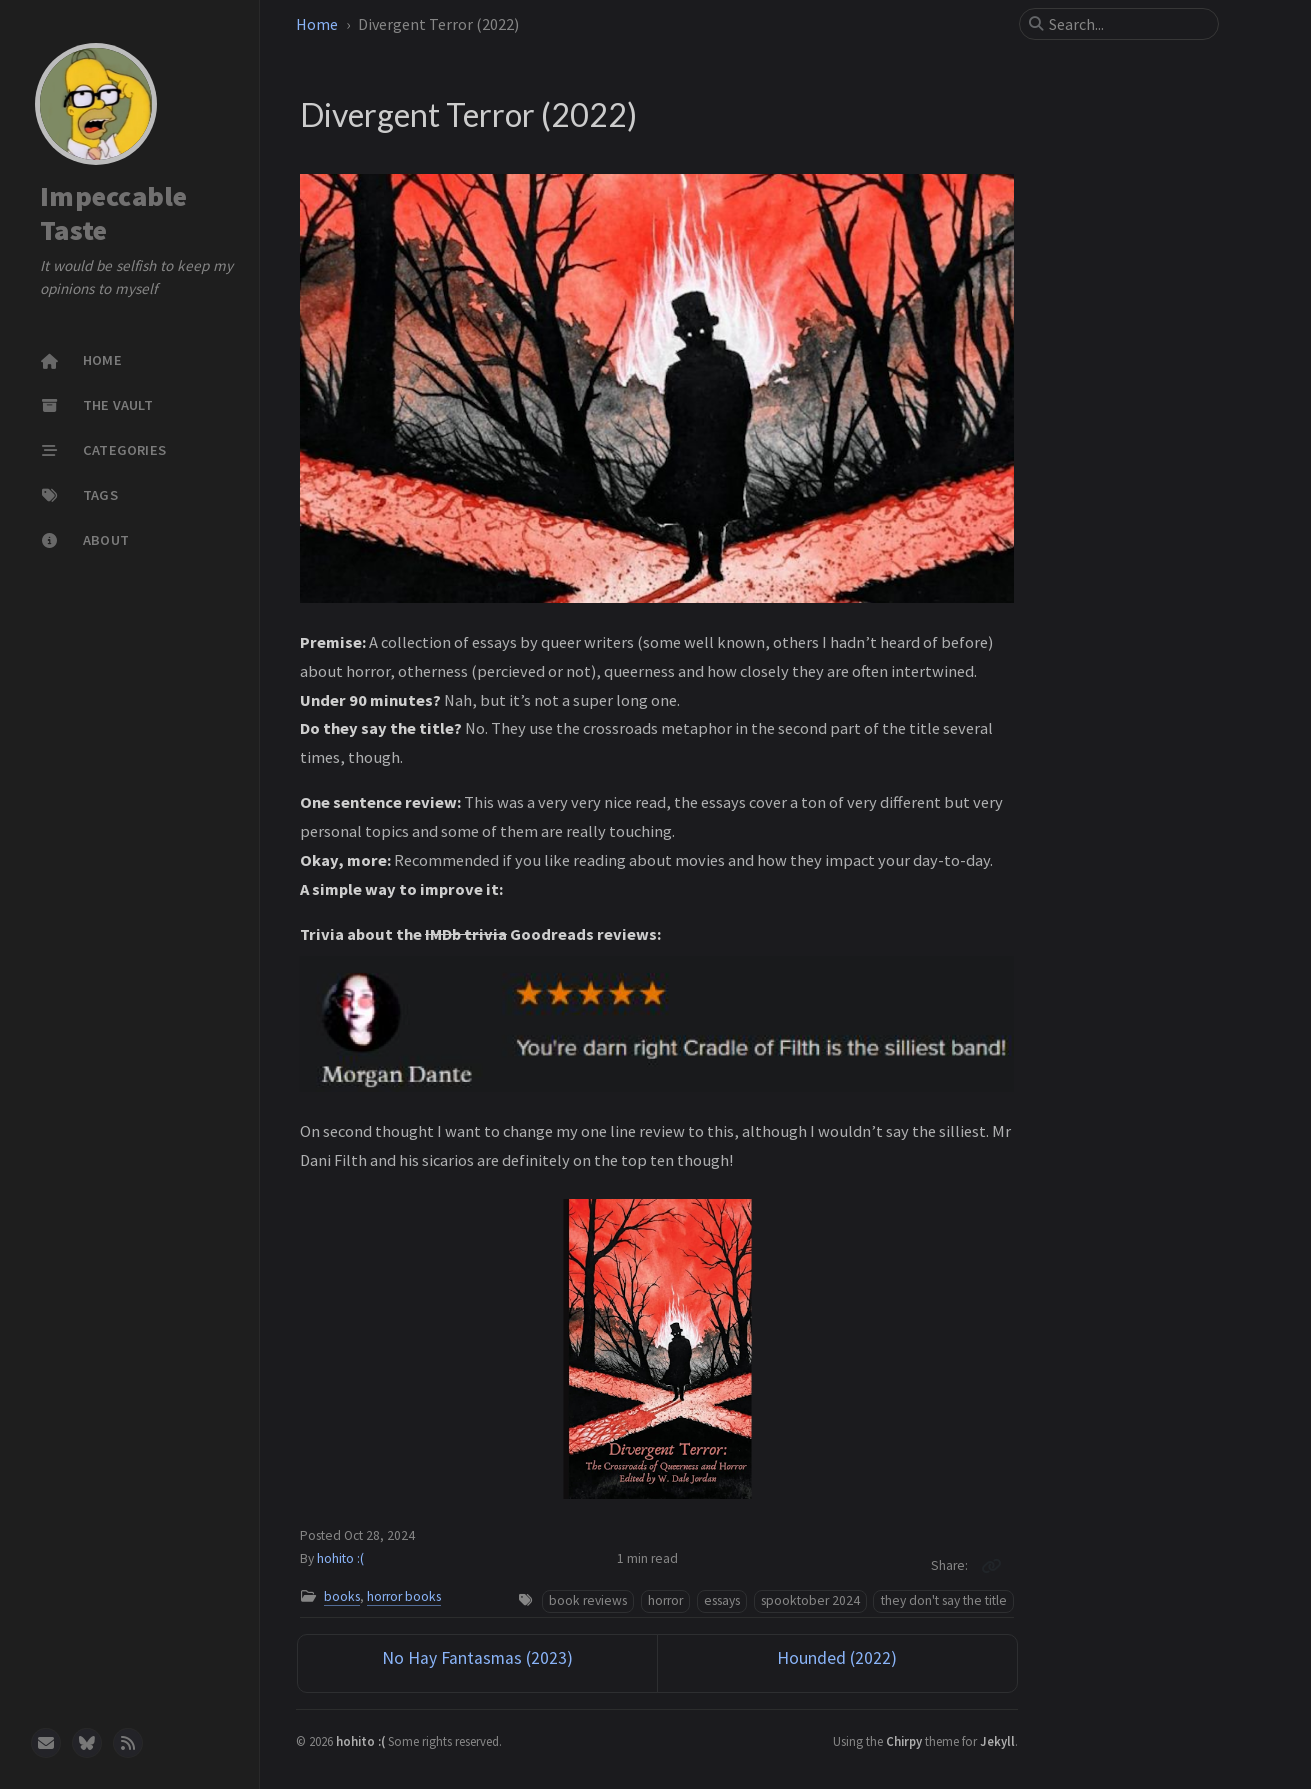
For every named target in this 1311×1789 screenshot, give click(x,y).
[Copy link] (991, 1566)
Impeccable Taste (114, 213)
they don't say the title (944, 1600)
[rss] (128, 1743)
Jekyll (997, 1741)
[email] (46, 1743)
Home (317, 24)
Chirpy (904, 1741)
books (342, 1596)
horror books (404, 1596)
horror (665, 1600)
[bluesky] (87, 1743)
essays (722, 1600)
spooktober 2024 (810, 1600)
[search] (1127, 24)
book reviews (588, 1600)
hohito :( (340, 1558)
